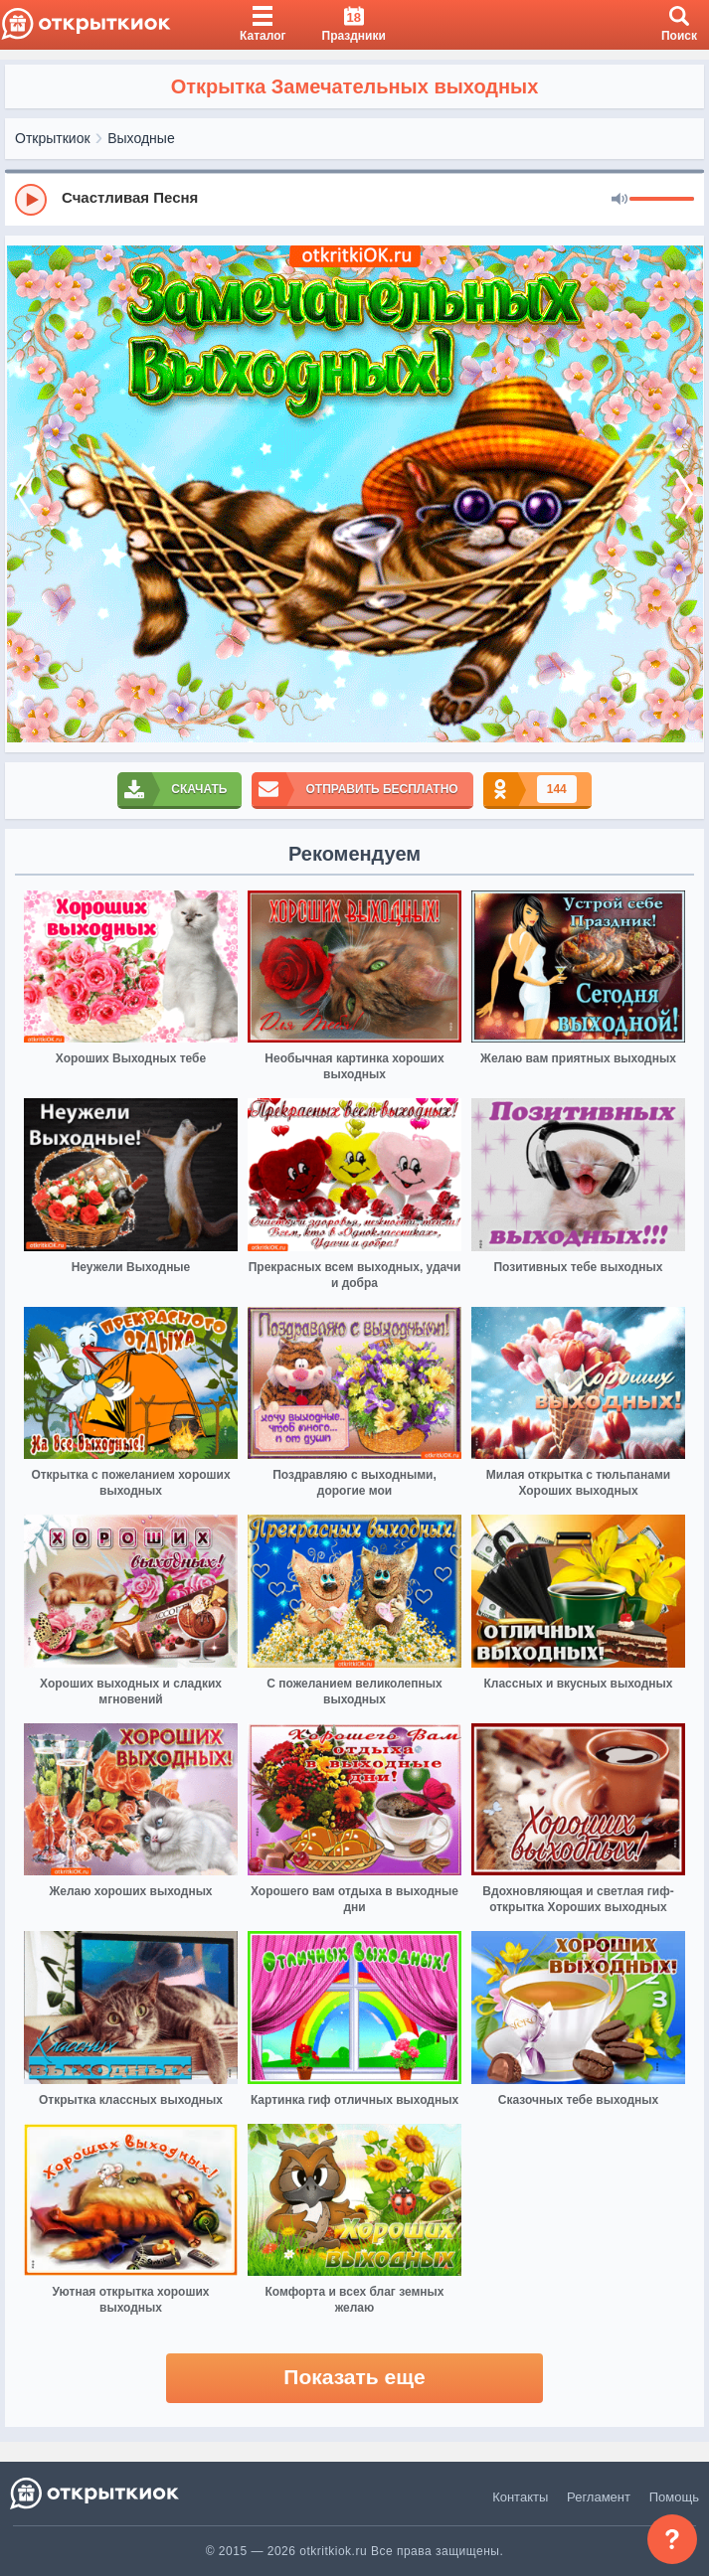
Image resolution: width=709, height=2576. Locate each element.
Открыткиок (52, 138)
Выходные (140, 138)
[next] (684, 493)
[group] (354, 199)
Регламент (598, 2497)
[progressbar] (661, 200)
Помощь (674, 2497)
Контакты (520, 2497)
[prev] (25, 493)
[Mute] (619, 200)
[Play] (31, 200)
